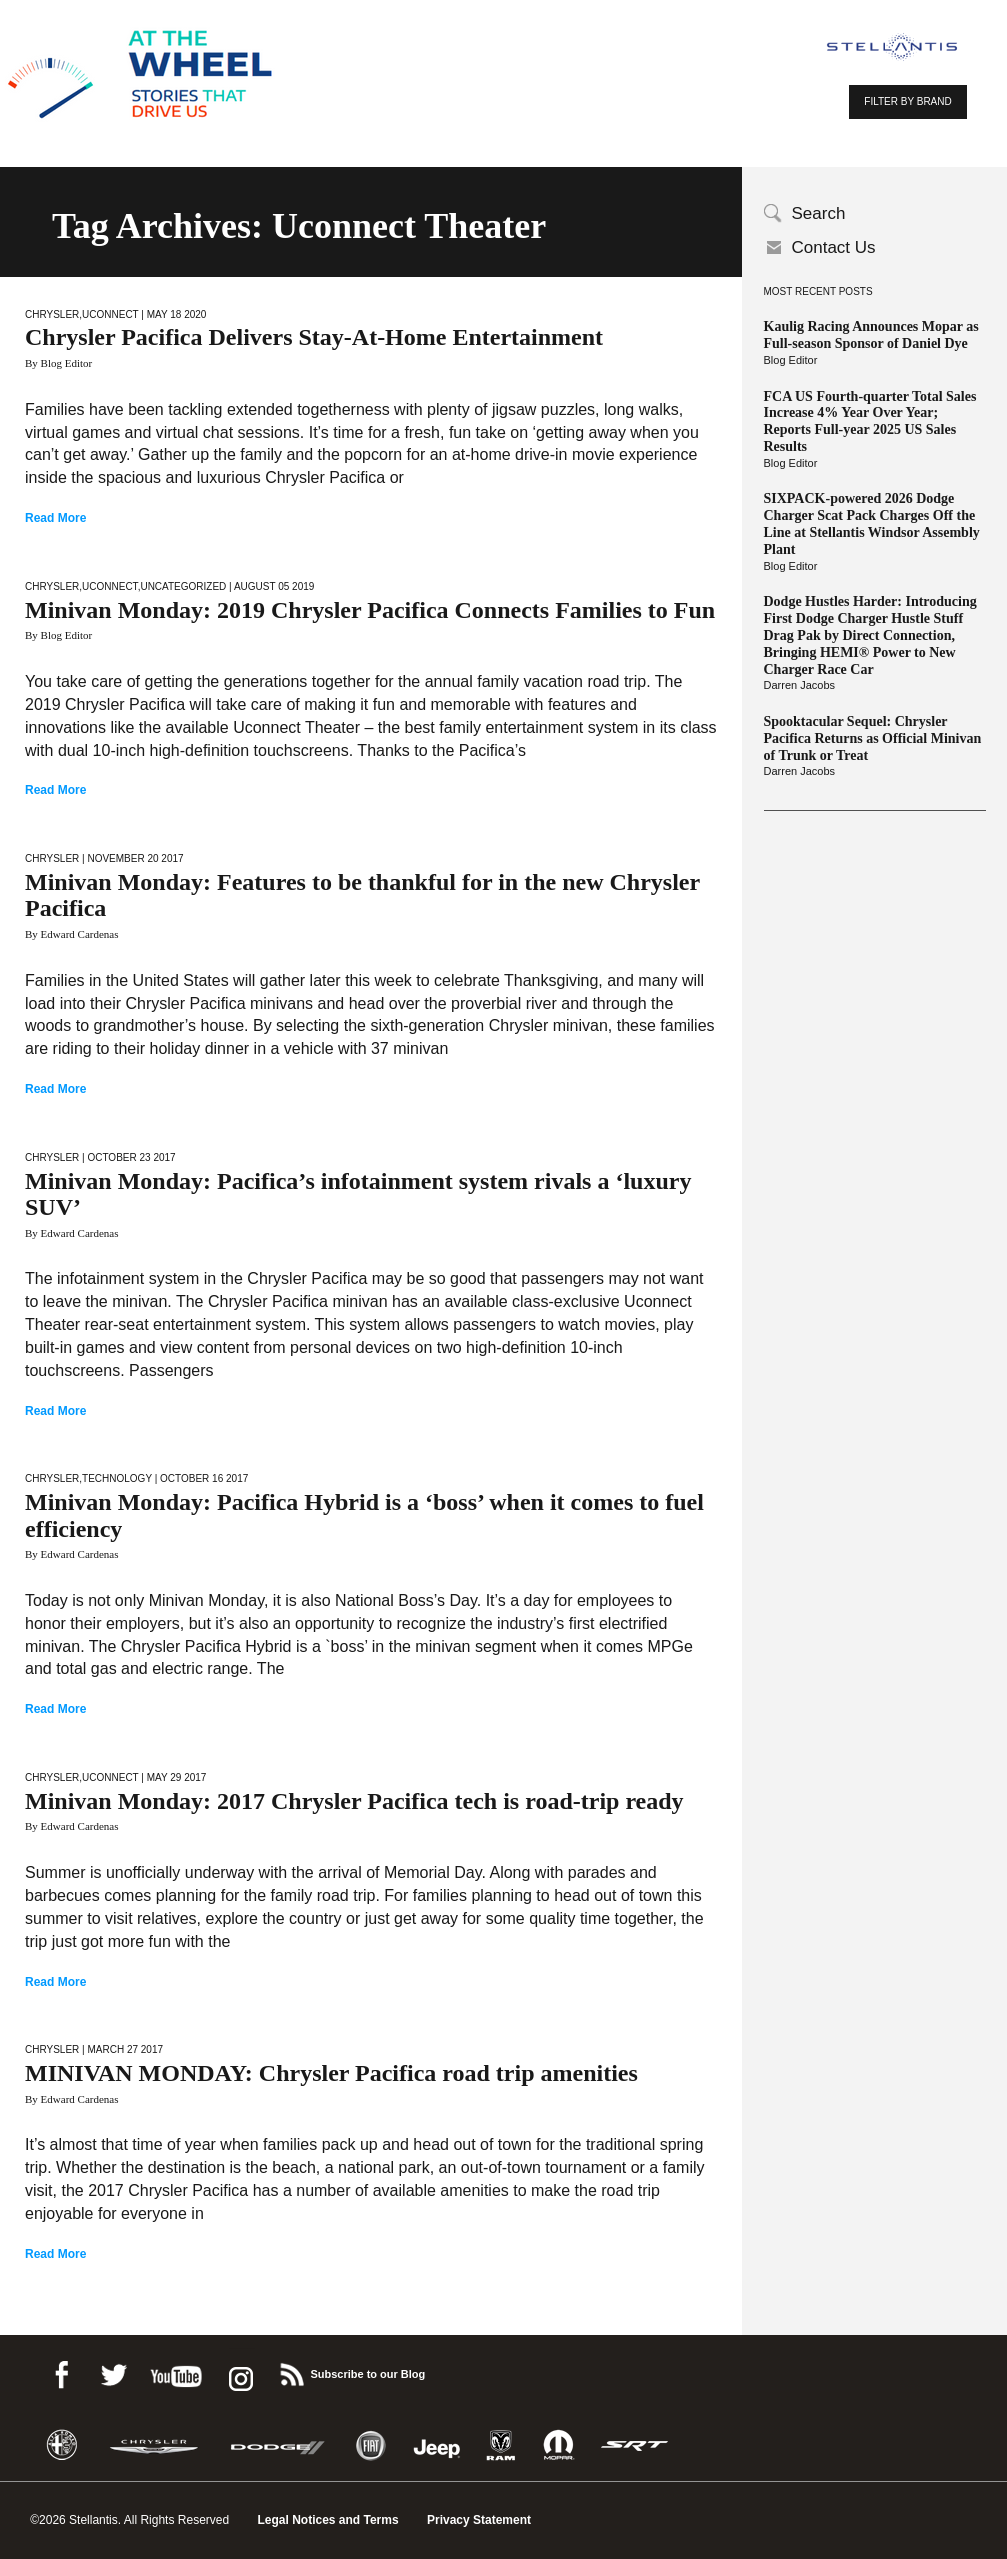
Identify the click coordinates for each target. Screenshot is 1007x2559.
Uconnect (110, 314)
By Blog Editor (58, 363)
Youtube (176, 2371)
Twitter (113, 2371)
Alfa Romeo (62, 2445)
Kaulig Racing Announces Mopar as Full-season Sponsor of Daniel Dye (871, 335)
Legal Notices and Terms (327, 2520)
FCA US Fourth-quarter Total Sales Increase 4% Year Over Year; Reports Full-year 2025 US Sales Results (870, 421)
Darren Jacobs (800, 685)
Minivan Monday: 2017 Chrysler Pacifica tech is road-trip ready (354, 1801)
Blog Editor (791, 360)
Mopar (558, 2445)
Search (819, 213)
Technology (117, 1478)
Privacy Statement (479, 2520)
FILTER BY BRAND (907, 101)
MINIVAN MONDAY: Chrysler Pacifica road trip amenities (331, 2073)
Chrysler (52, 314)
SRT (635, 2445)
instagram (239, 2371)
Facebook (61, 2371)
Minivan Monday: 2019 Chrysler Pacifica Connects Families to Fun (370, 610)
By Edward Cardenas (71, 934)
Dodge (278, 2445)
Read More (55, 518)
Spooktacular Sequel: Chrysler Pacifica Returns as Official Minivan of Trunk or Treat (873, 738)
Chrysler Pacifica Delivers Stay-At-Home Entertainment (314, 337)
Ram (501, 2445)
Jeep (437, 2445)
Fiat (370, 2445)
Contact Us (834, 247)
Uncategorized (183, 586)
